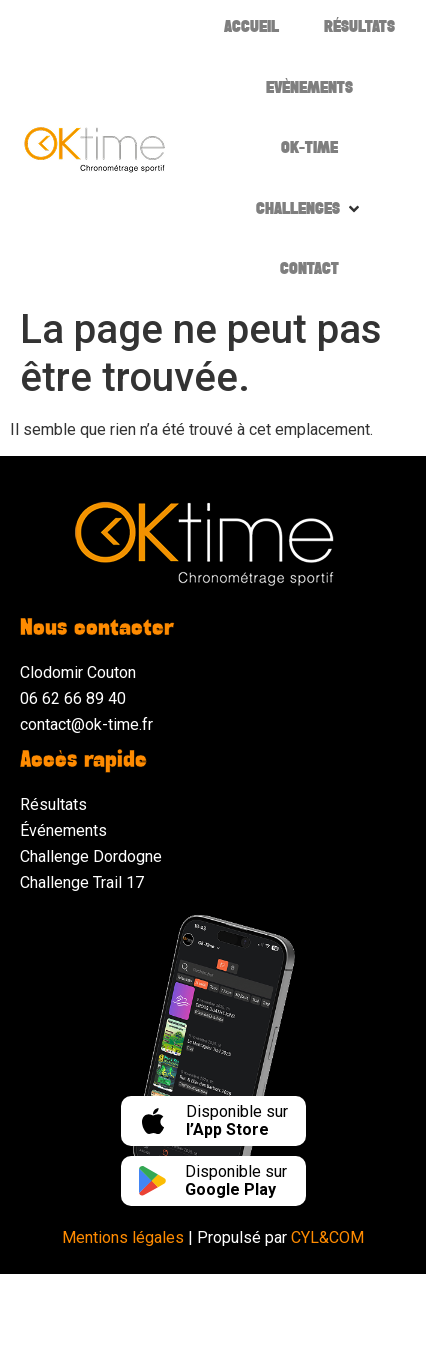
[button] (309, 210)
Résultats (53, 804)
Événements (63, 830)
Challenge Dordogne (91, 856)
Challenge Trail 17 (82, 882)
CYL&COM (327, 1237)
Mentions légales (123, 1237)
